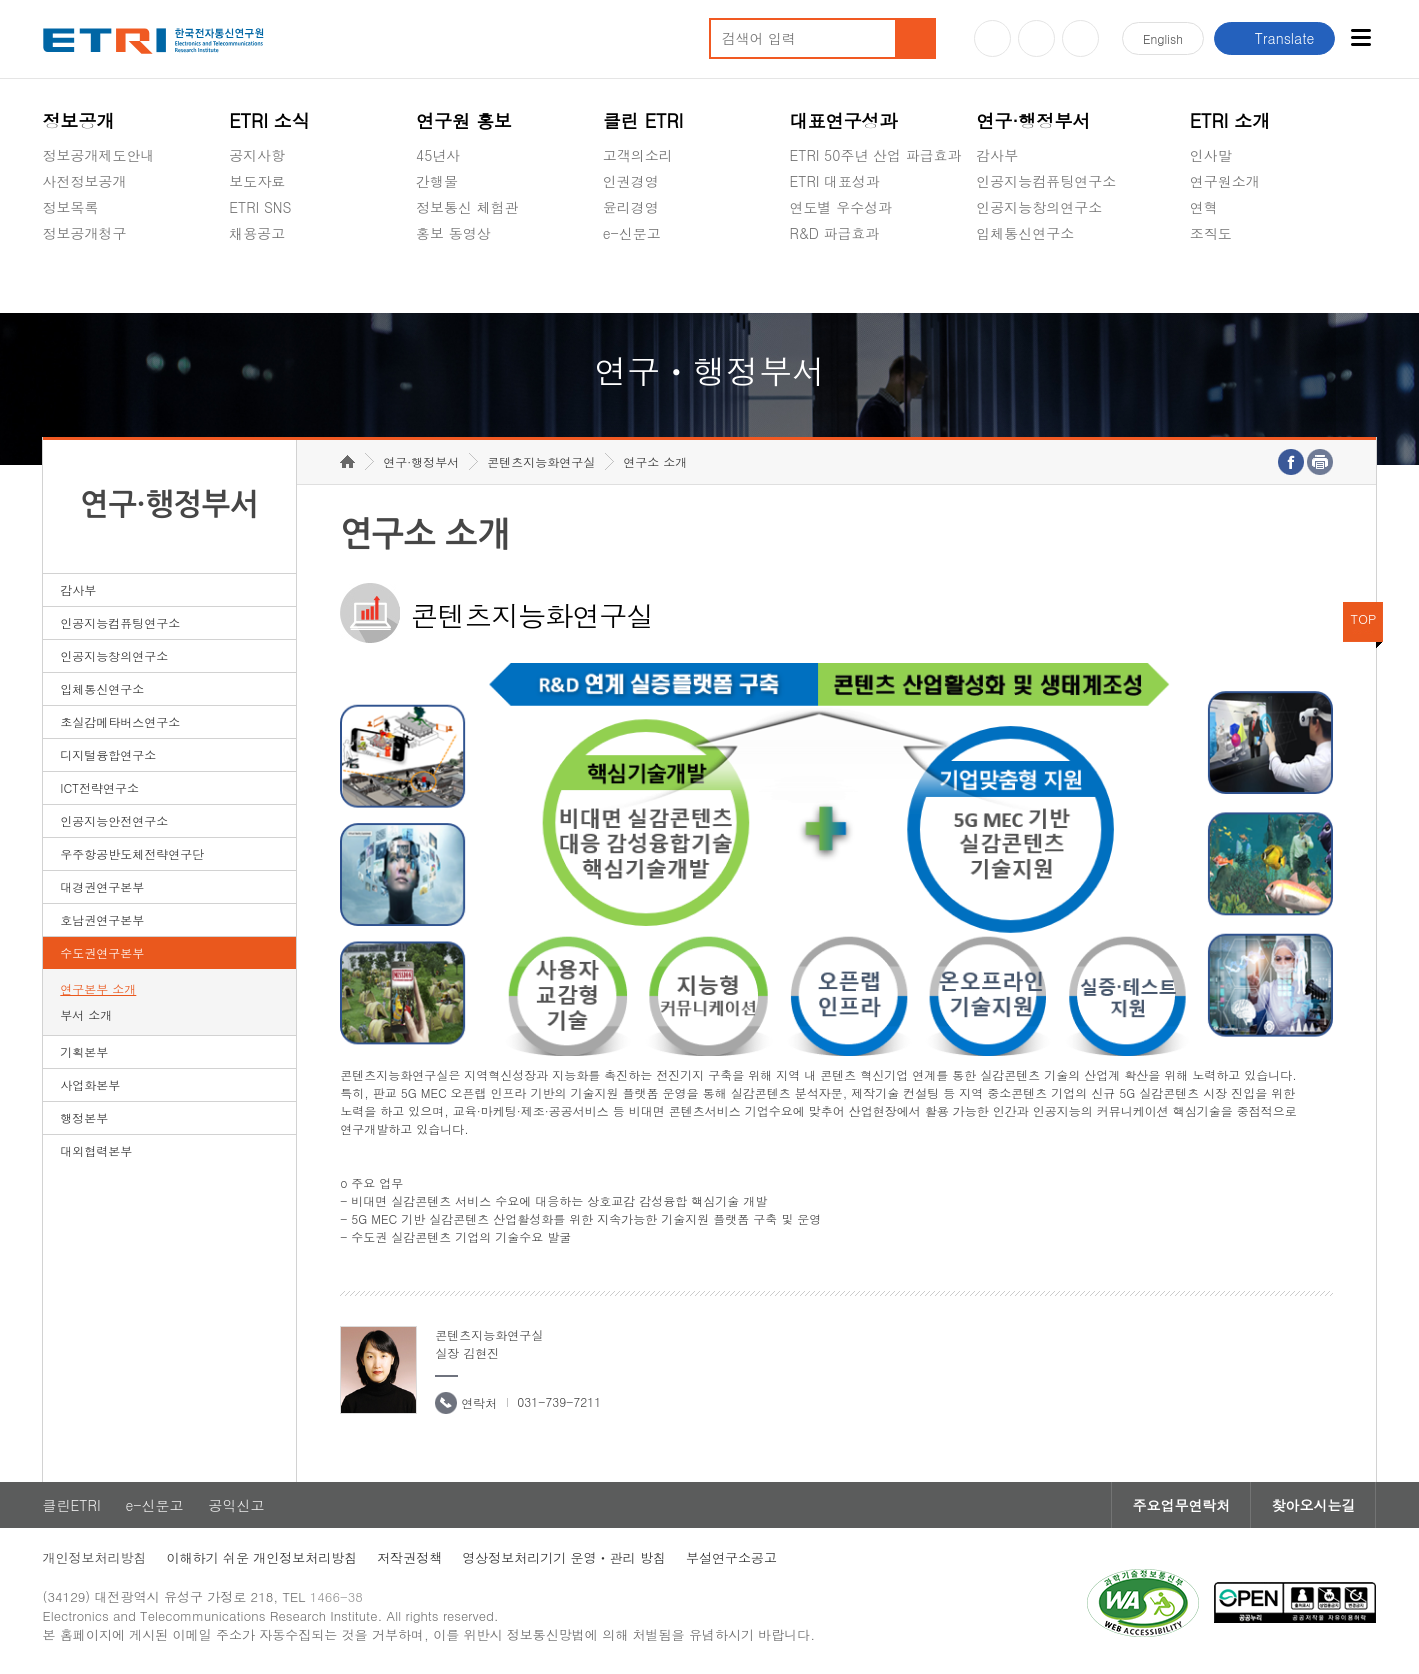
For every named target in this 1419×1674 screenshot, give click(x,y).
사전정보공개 (85, 181)
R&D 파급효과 (835, 233)
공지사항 (257, 155)
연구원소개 (1225, 181)
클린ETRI (72, 1505)
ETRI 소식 (269, 120)
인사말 (1211, 155)
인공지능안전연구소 (114, 820)
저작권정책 (409, 1557)
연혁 (1204, 207)
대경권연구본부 (102, 886)
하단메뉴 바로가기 (0, 0)
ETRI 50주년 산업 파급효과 (876, 155)
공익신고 (631, 280)
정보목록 (71, 207)
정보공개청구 (85, 233)
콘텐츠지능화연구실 (541, 461)
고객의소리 (638, 155)
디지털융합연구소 (108, 754)
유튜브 (992, 38)
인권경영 (631, 181)
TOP (1364, 618)
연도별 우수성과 (841, 207)
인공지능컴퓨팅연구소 (1046, 181)
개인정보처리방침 (95, 1557)
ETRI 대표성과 (835, 181)
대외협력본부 (96, 1150)
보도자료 (257, 181)
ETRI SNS (260, 207)
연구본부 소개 (98, 988)
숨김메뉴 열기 (53, 257)
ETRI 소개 (1230, 120)
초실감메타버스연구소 (1046, 280)
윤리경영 (631, 207)
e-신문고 (632, 233)
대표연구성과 (844, 120)
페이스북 (1080, 38)
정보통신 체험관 (467, 207)
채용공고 (257, 233)
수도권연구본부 (102, 952)
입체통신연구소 (1025, 233)
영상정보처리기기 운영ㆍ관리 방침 (564, 1557)
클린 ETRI (643, 120)
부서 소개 (86, 1014)
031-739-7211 (559, 1401)
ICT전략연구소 (99, 787)
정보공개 (79, 120)
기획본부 (84, 1051)
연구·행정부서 (1033, 120)
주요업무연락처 (1181, 1505)
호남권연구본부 (102, 919)
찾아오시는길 (1313, 1505)
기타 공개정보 (1234, 280)
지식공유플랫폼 (839, 280)
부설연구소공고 (731, 1557)
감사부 (997, 155)
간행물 (437, 181)
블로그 (1036, 38)
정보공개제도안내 (99, 155)
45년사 (438, 155)
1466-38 (336, 1596)
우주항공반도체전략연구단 (132, 853)
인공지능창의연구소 (1039, 207)
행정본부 (84, 1117)
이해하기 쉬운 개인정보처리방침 (262, 1557)
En (1163, 38)
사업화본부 (90, 1084)
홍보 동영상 (453, 233)
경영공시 (71, 280)
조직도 (1211, 233)
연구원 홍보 (464, 120)
